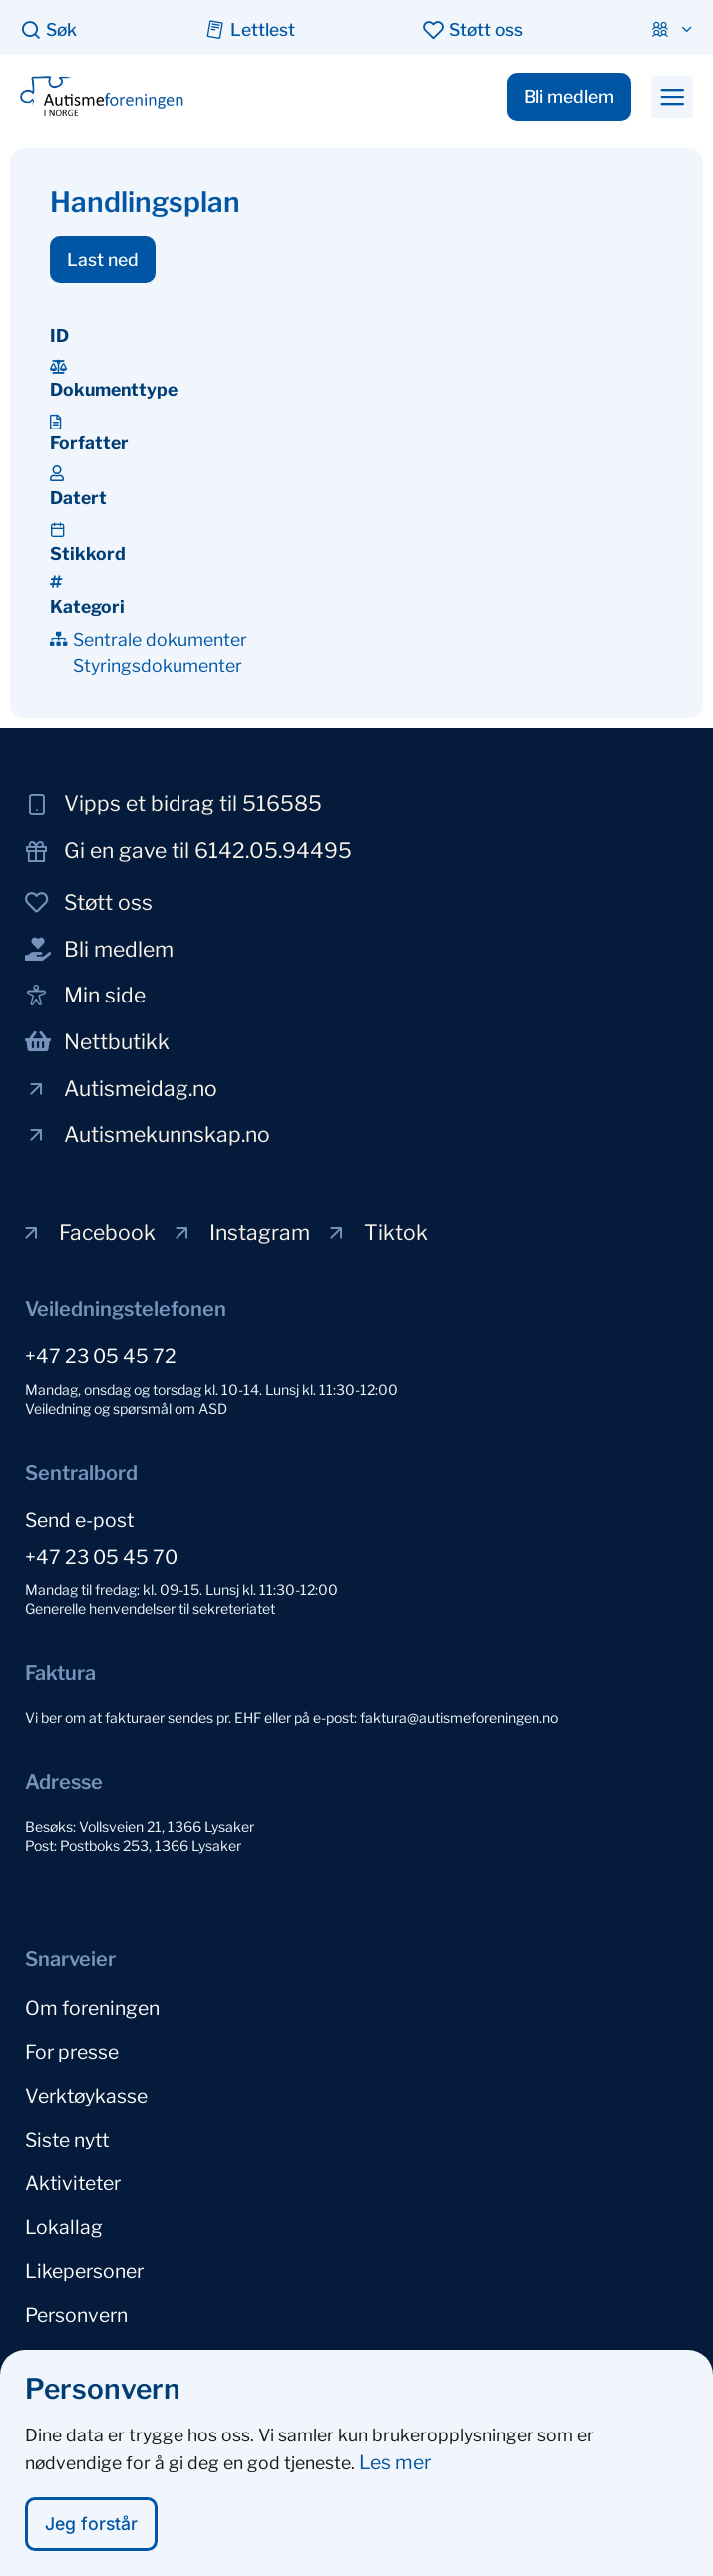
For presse (72, 2052)
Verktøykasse (86, 2096)
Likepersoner (84, 2271)
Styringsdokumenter (157, 665)
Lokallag (64, 2227)
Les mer (395, 2472)
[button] (672, 97)
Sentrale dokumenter (160, 639)
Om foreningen (92, 2008)
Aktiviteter (73, 2183)
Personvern (76, 2315)
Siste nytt (67, 2139)
